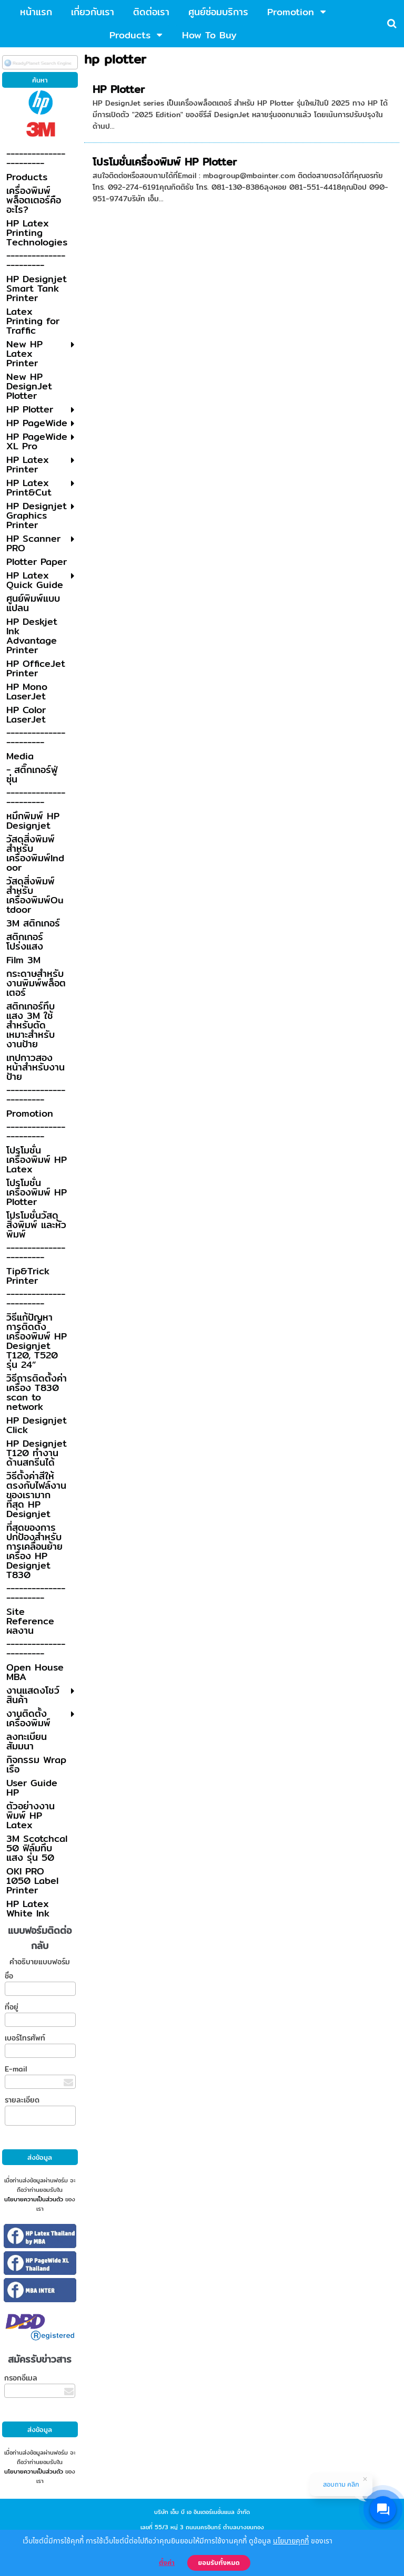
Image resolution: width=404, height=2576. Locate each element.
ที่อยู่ (11, 2007)
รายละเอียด (22, 2100)
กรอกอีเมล (20, 2378)
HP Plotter (119, 89)
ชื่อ (9, 1976)
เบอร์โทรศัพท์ (25, 2038)
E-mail (16, 2069)
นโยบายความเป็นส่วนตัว (33, 2199)
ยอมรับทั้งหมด (219, 2563)
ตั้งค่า (167, 2563)
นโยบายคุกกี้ (291, 2541)
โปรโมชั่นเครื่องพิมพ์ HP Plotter (165, 161)
